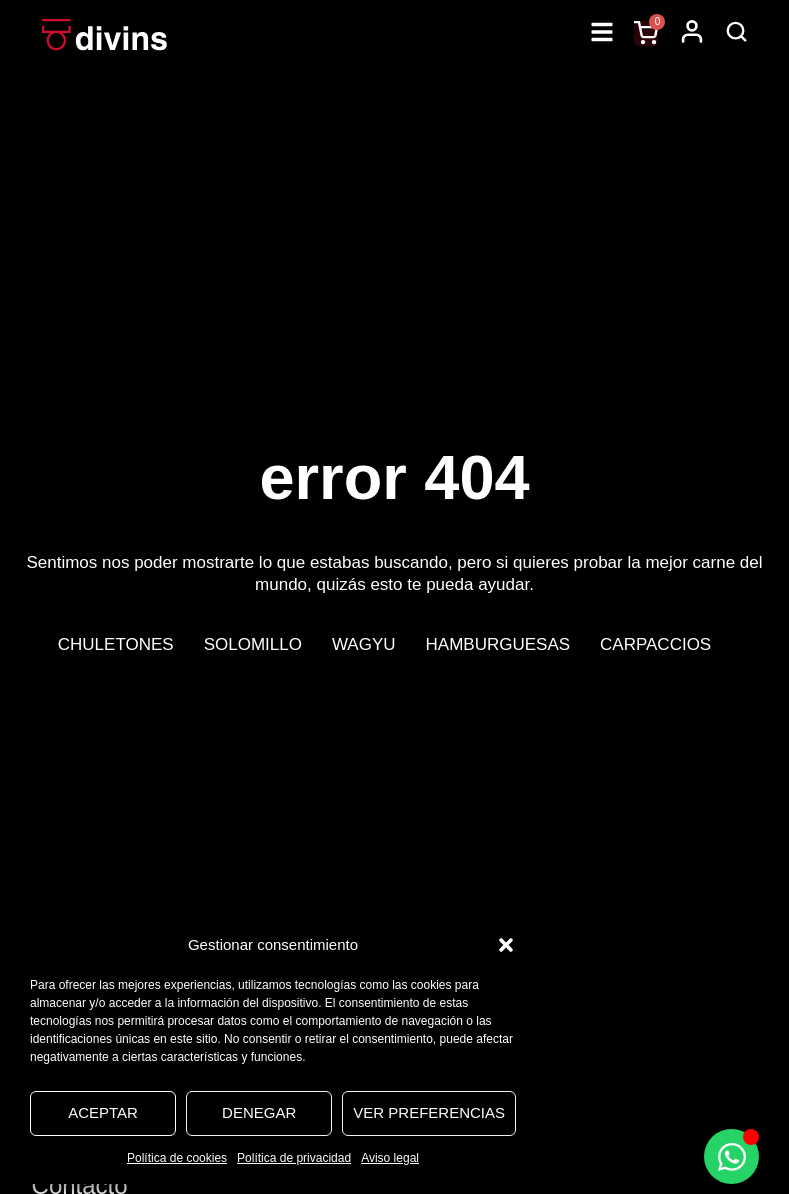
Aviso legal (390, 1158)
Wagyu (364, 644)
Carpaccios (655, 644)
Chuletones (116, 644)
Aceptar (103, 1112)
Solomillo (253, 644)
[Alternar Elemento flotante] (731, 1156)
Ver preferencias (429, 1112)
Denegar (259, 1112)
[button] (506, 945)
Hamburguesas (498, 644)
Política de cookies (177, 1158)
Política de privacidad (294, 1158)
